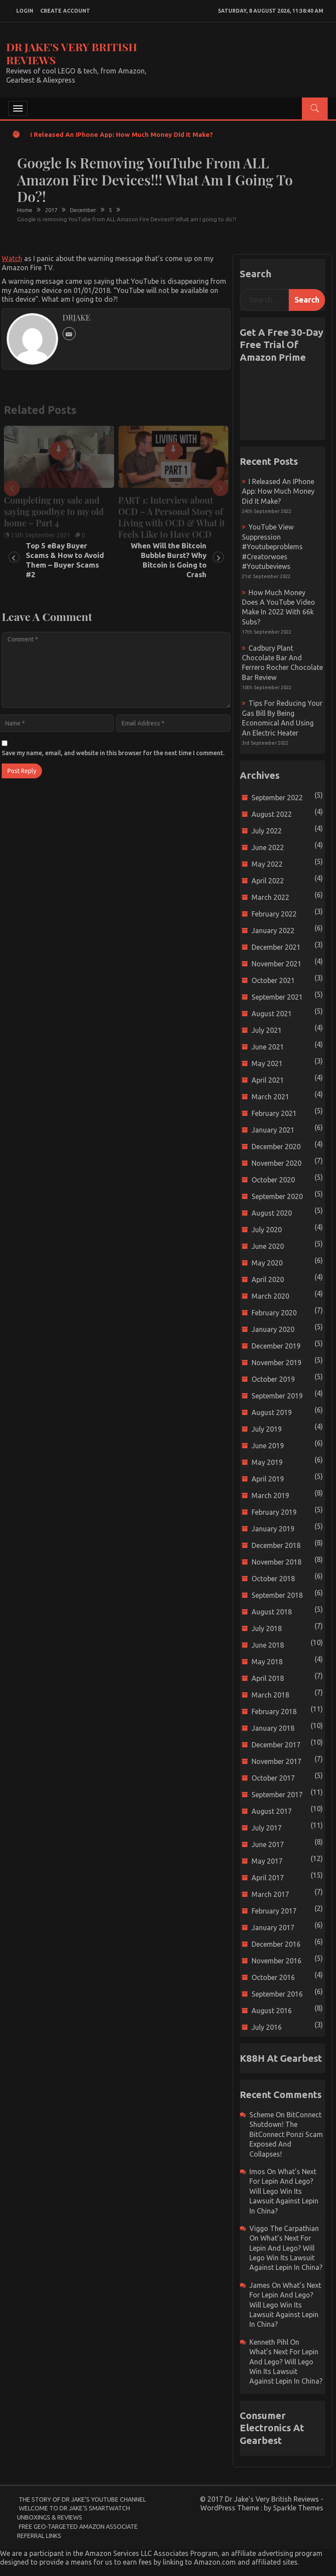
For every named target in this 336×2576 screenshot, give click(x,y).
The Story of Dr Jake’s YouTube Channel (82, 2499)
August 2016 (272, 2011)
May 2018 (267, 1662)
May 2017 (267, 1861)
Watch (12, 258)
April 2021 (268, 1080)
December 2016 (276, 1944)
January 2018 (273, 1728)
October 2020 (273, 1180)
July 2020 (267, 1230)
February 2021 (274, 1113)
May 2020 (267, 1263)
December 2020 (276, 1146)
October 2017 (273, 1778)
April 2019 (268, 1479)
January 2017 (273, 1927)
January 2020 (273, 1329)
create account (65, 11)
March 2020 (270, 1296)
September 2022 (277, 798)
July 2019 (267, 1429)
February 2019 (274, 1512)
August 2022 (272, 814)
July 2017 (267, 1828)
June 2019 (268, 1446)
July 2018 (267, 1628)
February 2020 (274, 1313)
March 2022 (270, 897)
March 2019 (270, 1495)
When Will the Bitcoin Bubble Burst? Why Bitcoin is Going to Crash (168, 560)
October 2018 (273, 1579)
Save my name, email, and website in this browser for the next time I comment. (113, 752)
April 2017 (268, 1878)
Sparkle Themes (298, 2508)
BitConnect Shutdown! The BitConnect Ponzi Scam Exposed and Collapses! (286, 2134)
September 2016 (277, 1994)
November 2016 (276, 1961)
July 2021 (267, 1030)
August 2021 (272, 1014)
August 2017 (272, 1811)
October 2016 (273, 1977)
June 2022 (268, 847)
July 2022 (267, 831)
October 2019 (273, 1379)
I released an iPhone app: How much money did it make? (121, 134)
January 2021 (273, 1130)
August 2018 (272, 1612)
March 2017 (270, 1894)
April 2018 (268, 1678)
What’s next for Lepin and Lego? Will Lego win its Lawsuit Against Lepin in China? (283, 2191)
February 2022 (274, 914)
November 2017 (276, 1761)
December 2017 (276, 1745)
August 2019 (272, 1412)
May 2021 (267, 1063)
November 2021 (276, 964)
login (24, 11)
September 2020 (277, 1196)
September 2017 (277, 1795)
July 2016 (267, 2027)
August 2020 (272, 1213)
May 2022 (267, 864)
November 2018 (276, 1562)
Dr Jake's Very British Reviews (71, 53)
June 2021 (268, 1047)
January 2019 (273, 1529)
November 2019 (276, 1362)
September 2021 (277, 997)
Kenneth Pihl (268, 2342)
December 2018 (276, 1545)
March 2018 (270, 1695)
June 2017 (268, 1844)
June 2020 (268, 1246)
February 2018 (274, 1711)
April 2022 (268, 881)
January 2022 (273, 930)
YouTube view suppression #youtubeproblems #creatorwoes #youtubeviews (272, 546)
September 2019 (277, 1396)
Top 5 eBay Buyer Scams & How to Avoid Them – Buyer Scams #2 (65, 560)
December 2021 (276, 947)
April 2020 (268, 1279)
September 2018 (277, 1595)
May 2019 (267, 1462)
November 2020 (276, 1163)
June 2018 (268, 1645)
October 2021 (273, 980)
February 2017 (274, 1911)
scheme (261, 2115)
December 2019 (276, 1346)
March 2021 (270, 1097)
